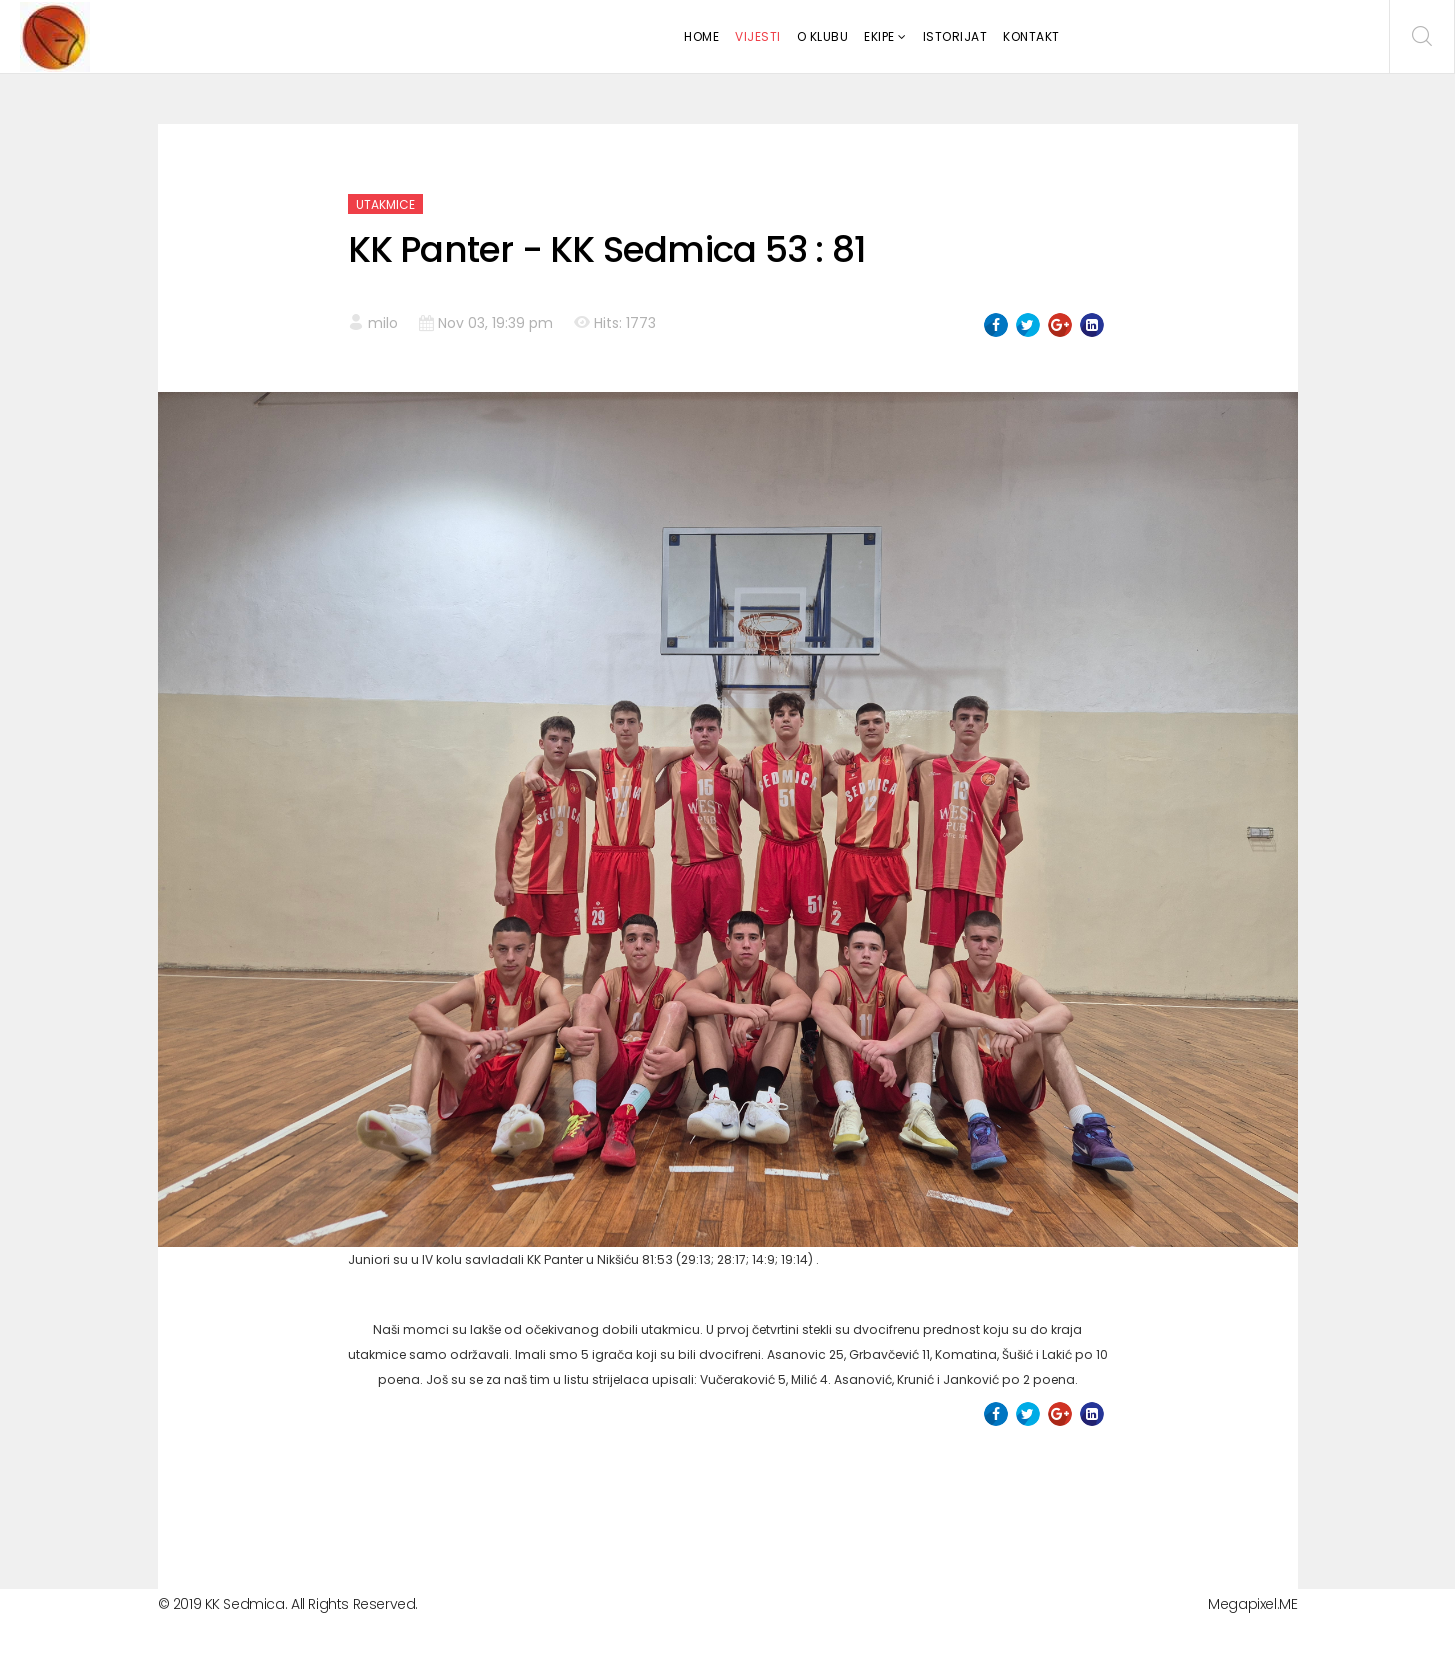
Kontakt (1031, 36)
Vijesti (758, 36)
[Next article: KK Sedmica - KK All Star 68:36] (1069, 1495)
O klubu (823, 36)
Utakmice (385, 204)
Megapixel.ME (1252, 1604)
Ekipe (879, 36)
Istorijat (955, 36)
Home (701, 36)
